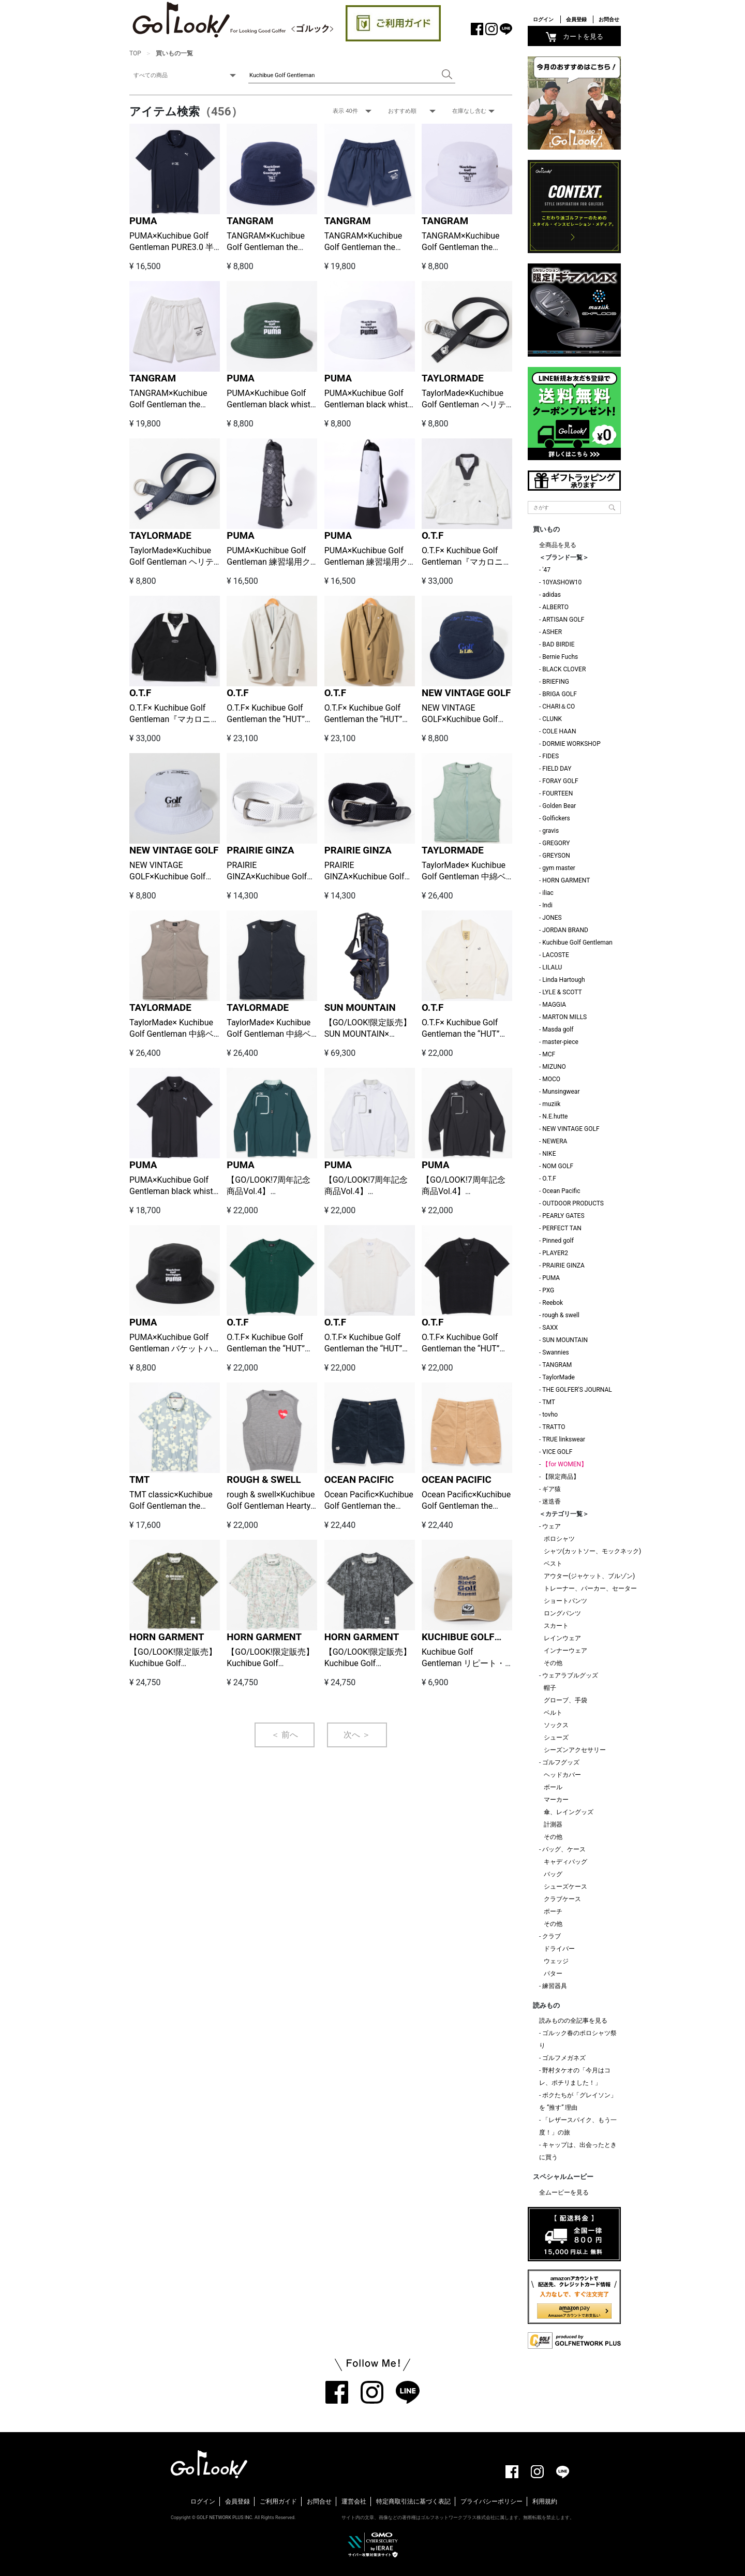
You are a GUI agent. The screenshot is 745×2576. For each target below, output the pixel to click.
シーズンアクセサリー (575, 1750)
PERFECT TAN (562, 1228)
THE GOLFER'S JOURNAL (577, 1389)
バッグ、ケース (564, 1849)
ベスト (553, 1563)
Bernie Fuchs (560, 656)
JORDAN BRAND (565, 930)
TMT (139, 1479)
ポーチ (553, 1911)
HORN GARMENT (166, 1637)
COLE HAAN (559, 731)
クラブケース (562, 1899)
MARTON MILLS (564, 1017)
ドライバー (559, 1948)
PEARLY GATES (563, 1215)
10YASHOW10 (562, 582)
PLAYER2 (555, 1253)
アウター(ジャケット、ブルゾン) (589, 1576)
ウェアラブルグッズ (570, 1675)
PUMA (143, 221)
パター (553, 1973)
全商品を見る (557, 545)
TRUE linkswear (563, 1439)
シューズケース (565, 1886)
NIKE (549, 1153)
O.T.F (432, 535)
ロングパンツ (562, 1613)
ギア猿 (551, 1489)
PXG (548, 1290)
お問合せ (609, 19)
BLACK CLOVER (564, 669)
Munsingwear (560, 1091)
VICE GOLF (557, 1451)
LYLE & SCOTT (562, 992)
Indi (547, 905)
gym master (558, 868)
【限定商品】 (560, 1476)
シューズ (556, 1737)
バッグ (553, 1874)
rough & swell (560, 1315)
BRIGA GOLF (559, 694)
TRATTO (553, 1427)
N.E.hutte (555, 1116)
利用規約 (544, 2501)
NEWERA (554, 1141)
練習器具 (554, 1986)
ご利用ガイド (278, 2501)
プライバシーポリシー (491, 2501)
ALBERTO (555, 607)
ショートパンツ (565, 1601)
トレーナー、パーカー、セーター (590, 1588)
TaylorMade (558, 1377)
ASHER (552, 632)
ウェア (551, 1526)
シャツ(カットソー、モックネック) (592, 1551)
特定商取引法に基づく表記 (413, 2501)
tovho (550, 1414)
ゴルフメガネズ (564, 2058)
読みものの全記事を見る (573, 2020)
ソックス (556, 1725)
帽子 (550, 1687)
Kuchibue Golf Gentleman (577, 942)
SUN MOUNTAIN (360, 1007)
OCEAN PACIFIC (359, 1479)
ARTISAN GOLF (563, 619)
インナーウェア (565, 1650)
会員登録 (576, 19)
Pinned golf (558, 1240)
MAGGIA (554, 1004)
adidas (551, 594)
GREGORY (556, 843)
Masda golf (557, 1029)
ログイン (543, 19)
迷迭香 (551, 1501)
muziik (551, 1104)
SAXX (550, 1327)
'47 (546, 569)
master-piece (560, 1042)
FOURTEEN (557, 793)
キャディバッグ (565, 1861)
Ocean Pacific (561, 1191)
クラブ (551, 1936)
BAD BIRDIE (558, 644)
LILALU (552, 967)
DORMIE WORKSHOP (571, 743)
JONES (551, 917)
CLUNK (552, 719)
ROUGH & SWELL (264, 1479)
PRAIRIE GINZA (260, 850)
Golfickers (556, 818)
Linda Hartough (563, 979)
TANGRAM (250, 221)
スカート (556, 1625)
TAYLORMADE (453, 378)
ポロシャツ (559, 1538)
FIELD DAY (556, 768)
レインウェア (562, 1638)
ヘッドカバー (562, 1774)
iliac (548, 892)
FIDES (550, 756)
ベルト (553, 1712)
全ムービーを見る (564, 2192)
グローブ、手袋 (565, 1700)
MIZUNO (554, 1066)
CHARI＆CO (558, 706)
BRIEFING (555, 681)
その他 (553, 1663)
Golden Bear (559, 805)
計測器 (553, 1824)
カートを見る (574, 36)
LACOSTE (555, 955)
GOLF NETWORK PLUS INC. (225, 2517)
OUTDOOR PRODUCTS (573, 1203)
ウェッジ (556, 1961)
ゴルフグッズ (560, 1762)
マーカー (556, 1799)
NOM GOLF (557, 1166)
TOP (135, 53)
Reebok (552, 1302)
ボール (553, 1787)
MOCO (551, 1079)
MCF (548, 1054)
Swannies (555, 1352)
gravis (550, 830)
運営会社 (353, 2501)
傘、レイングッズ (568, 1812)
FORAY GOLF (560, 781)
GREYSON (556, 855)
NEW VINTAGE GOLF (466, 693)
